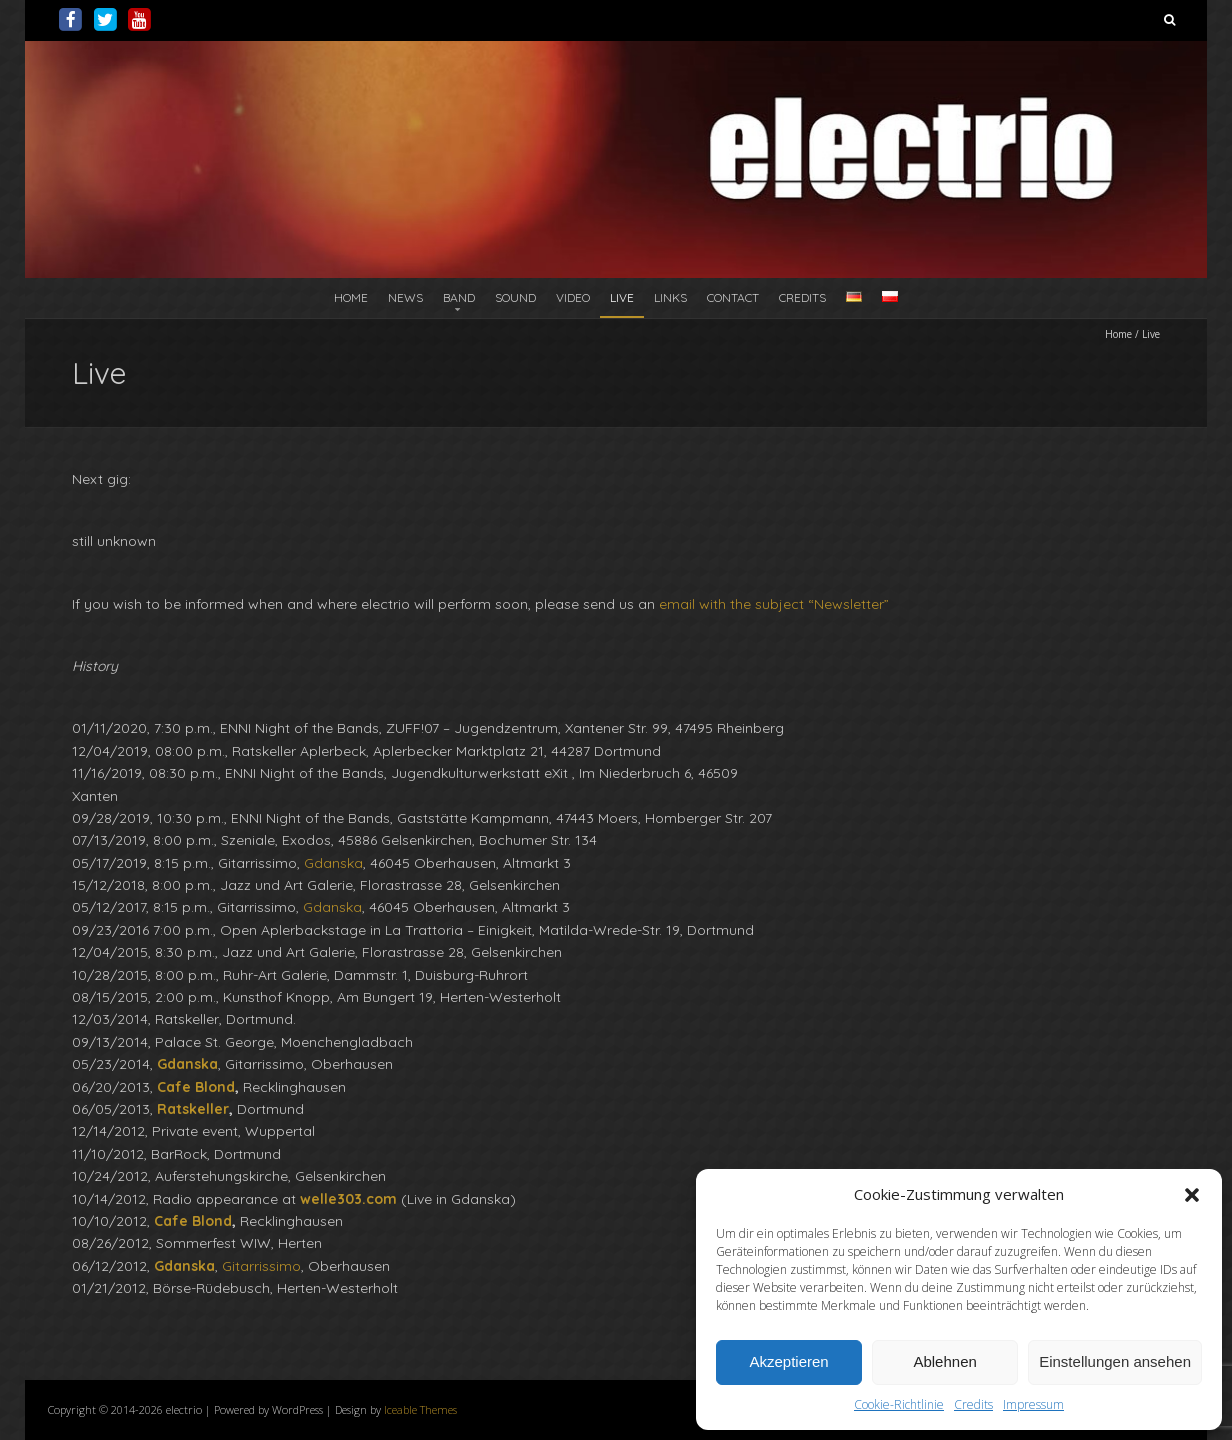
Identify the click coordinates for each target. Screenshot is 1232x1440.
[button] (1192, 1195)
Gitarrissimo (261, 1266)
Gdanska (333, 863)
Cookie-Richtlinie (899, 1404)
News (405, 297)
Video (573, 297)
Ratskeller (193, 1109)
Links (670, 297)
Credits (973, 1404)
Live (622, 297)
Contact (733, 297)
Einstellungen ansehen (1115, 1361)
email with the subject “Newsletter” (774, 604)
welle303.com (348, 1199)
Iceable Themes (420, 1409)
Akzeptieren (788, 1361)
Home (351, 297)
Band (459, 297)
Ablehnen (944, 1361)
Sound (515, 297)
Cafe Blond (196, 1087)
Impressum (1033, 1404)
